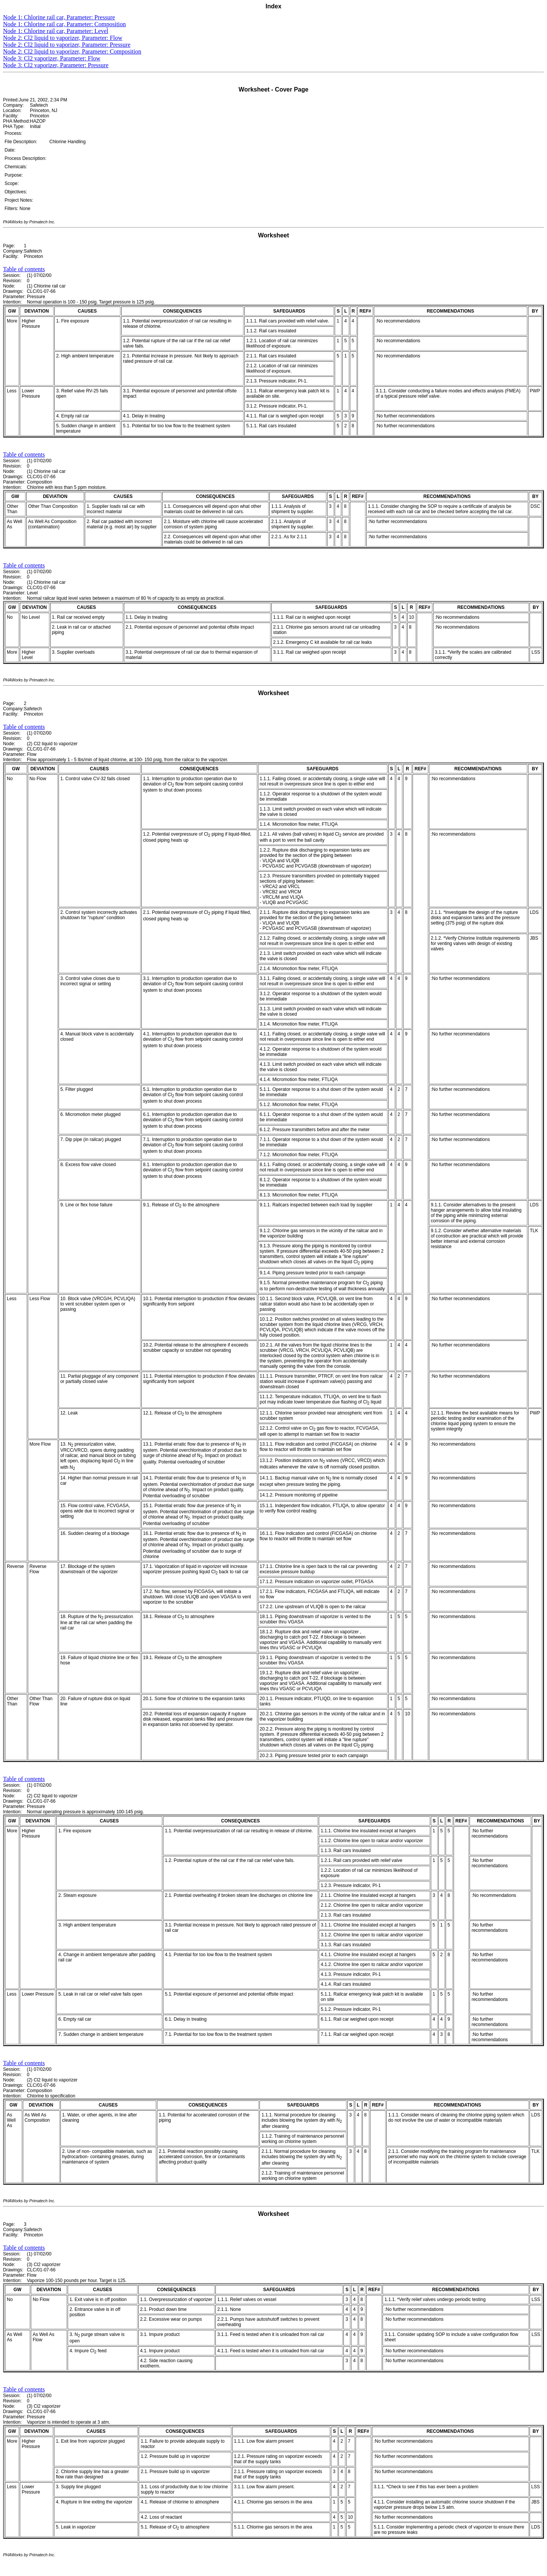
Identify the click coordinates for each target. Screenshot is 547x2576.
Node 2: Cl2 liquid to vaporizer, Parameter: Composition (72, 51)
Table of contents (24, 269)
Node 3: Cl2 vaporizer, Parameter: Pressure (56, 65)
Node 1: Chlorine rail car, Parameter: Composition (64, 24)
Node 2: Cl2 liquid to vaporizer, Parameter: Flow (62, 38)
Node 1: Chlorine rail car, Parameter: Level (55, 31)
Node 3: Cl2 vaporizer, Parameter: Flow (51, 58)
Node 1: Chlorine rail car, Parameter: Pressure (59, 17)
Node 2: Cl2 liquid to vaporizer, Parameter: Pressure (66, 44)
